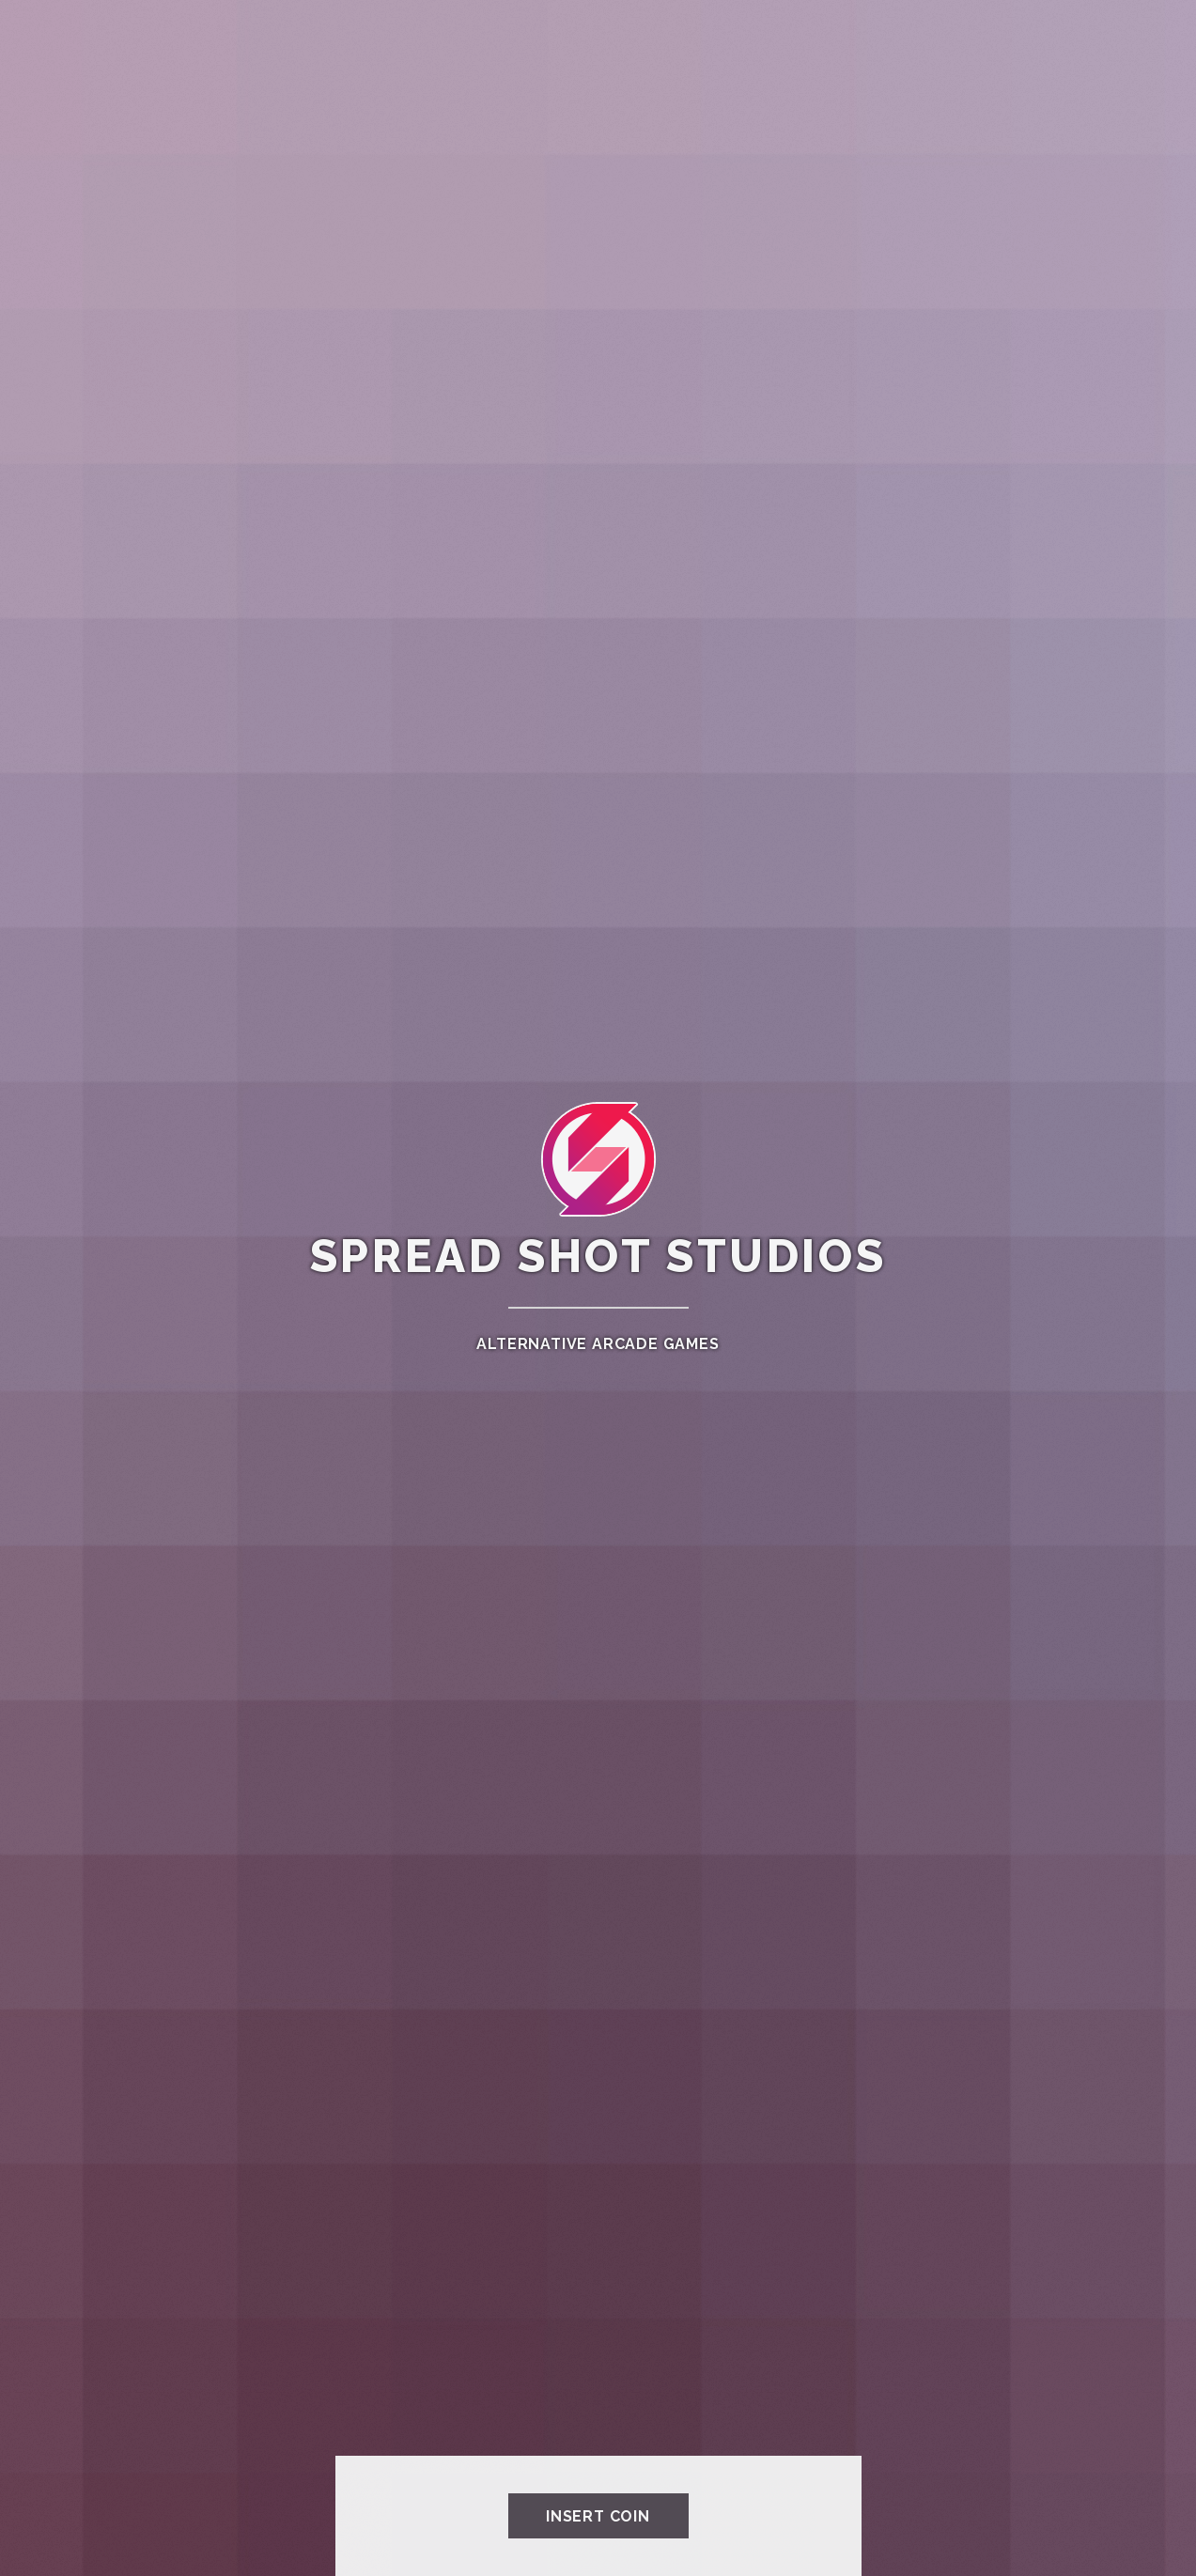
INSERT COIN (598, 2516)
